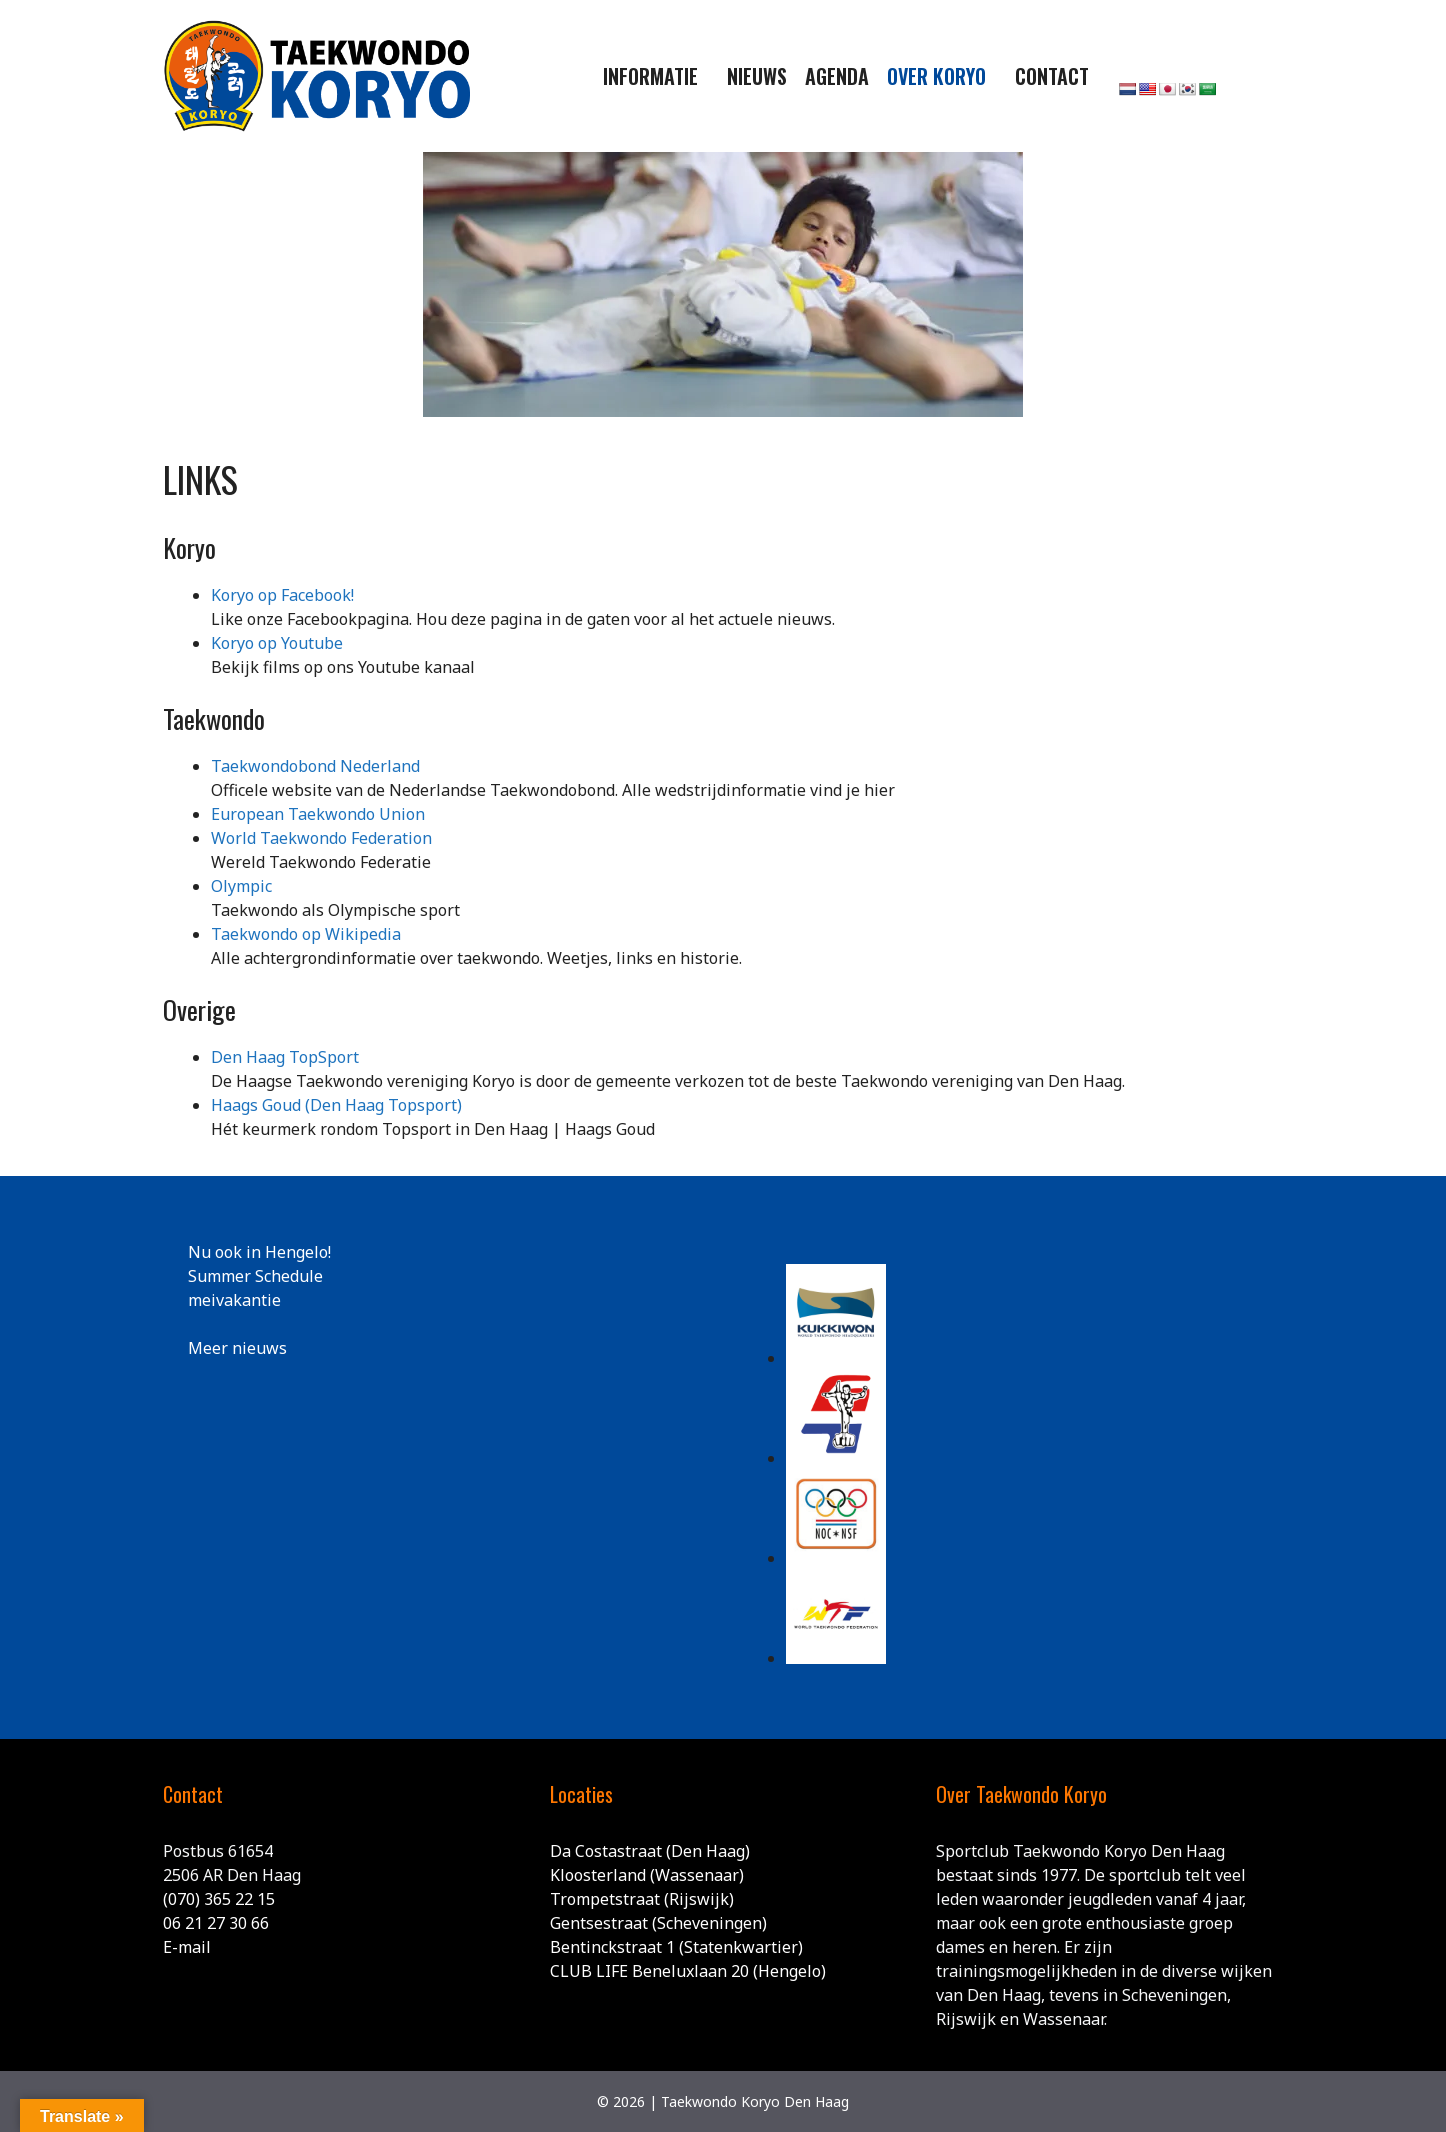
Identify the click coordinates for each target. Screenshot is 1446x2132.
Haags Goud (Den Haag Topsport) (336, 1105)
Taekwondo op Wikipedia (306, 934)
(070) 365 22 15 (219, 1899)
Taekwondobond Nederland (315, 766)
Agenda (837, 76)
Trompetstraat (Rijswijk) (642, 1899)
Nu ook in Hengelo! (259, 1252)
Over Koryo (936, 76)
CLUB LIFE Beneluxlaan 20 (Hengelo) (688, 1971)
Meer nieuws (237, 1348)
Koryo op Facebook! (282, 595)
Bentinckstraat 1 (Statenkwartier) (676, 1947)
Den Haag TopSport (285, 1057)
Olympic (241, 886)
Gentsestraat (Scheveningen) (658, 1923)
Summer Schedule (255, 1276)
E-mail (187, 1947)
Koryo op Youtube (277, 643)
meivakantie (234, 1300)
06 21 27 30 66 (216, 1923)
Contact (1052, 76)
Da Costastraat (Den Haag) (650, 1851)
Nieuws (757, 76)
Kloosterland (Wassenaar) (647, 1875)
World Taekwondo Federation (321, 838)
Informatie (650, 76)
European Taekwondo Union (318, 814)
